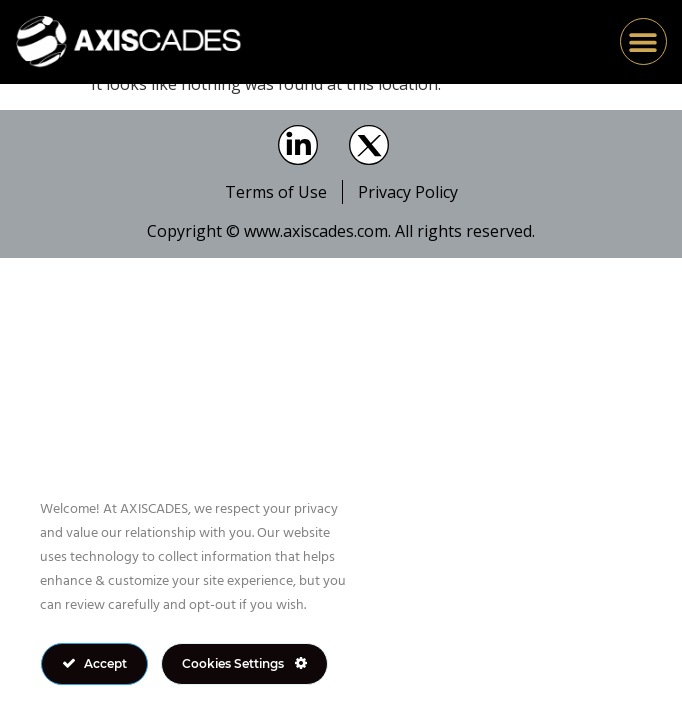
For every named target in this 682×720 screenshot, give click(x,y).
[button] (643, 41)
